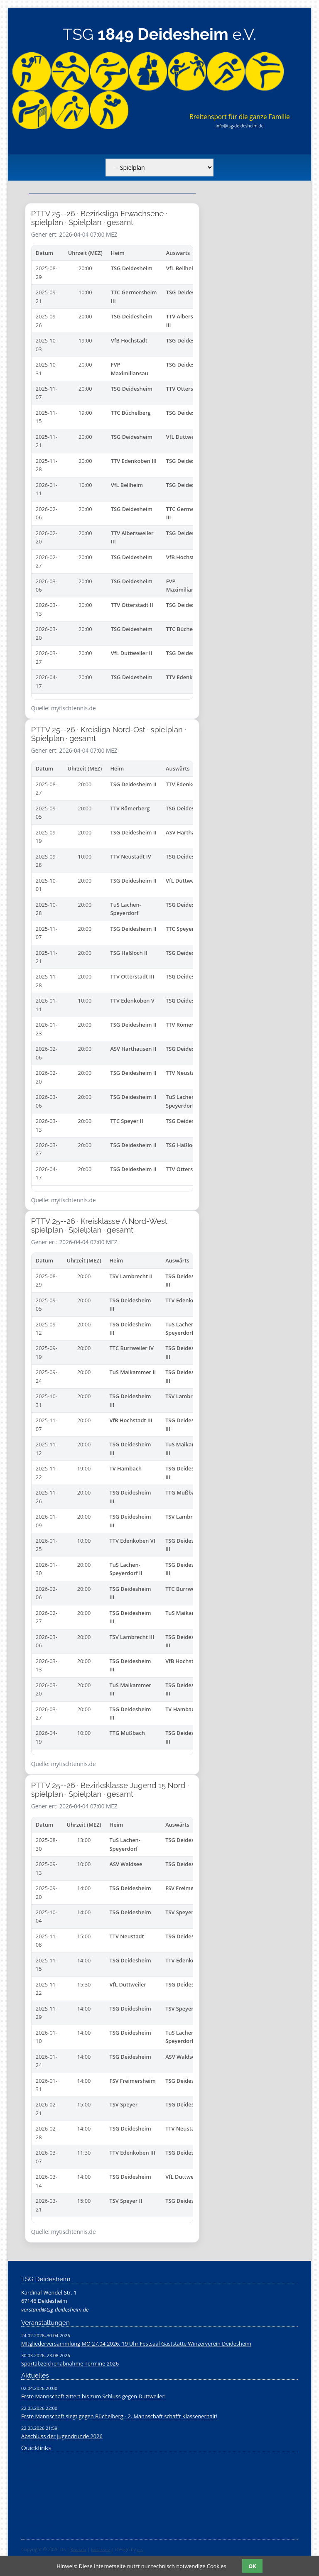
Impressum (100, 2549)
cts (140, 2549)
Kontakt (78, 2549)
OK (252, 2566)
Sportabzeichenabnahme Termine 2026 (70, 2363)
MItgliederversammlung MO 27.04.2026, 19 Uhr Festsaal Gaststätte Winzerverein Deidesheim (136, 2343)
